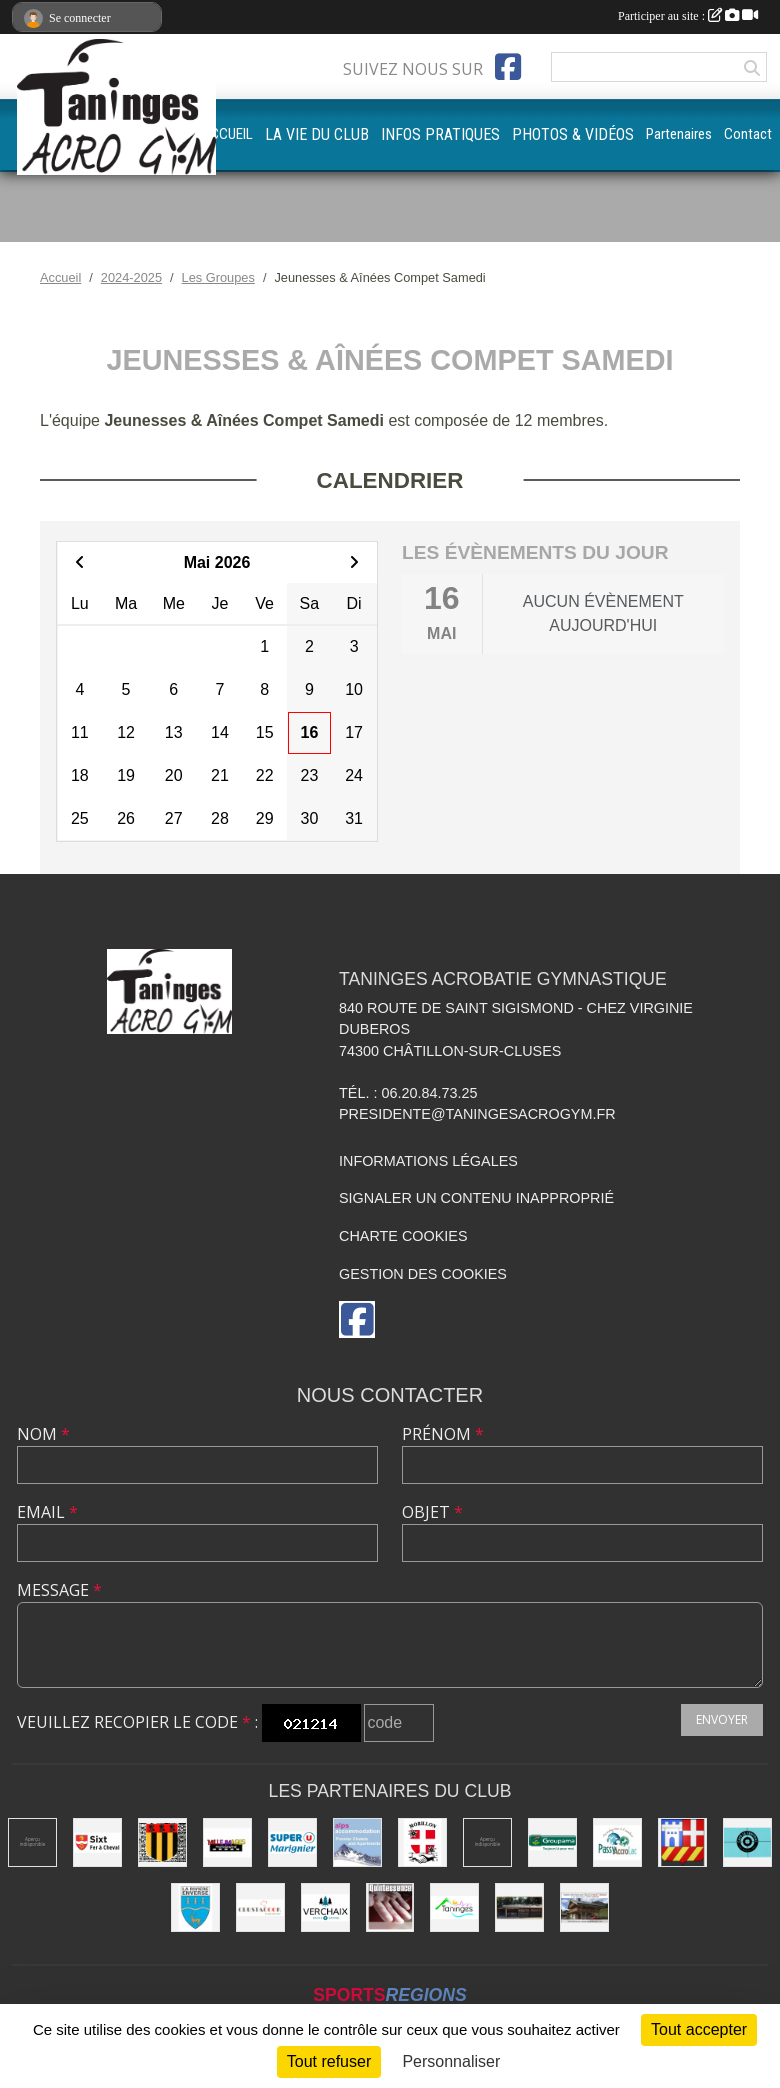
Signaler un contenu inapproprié (476, 1198)
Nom (43, 1434)
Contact (748, 134)
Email (47, 1512)
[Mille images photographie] (227, 1842)
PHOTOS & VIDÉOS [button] (573, 134)
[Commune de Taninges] (454, 1907)
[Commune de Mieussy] (162, 1842)
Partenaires (679, 134)
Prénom (443, 1434)
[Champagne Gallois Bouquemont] (32, 1842)
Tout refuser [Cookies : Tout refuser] (329, 2061)
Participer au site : (688, 16)
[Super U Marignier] (292, 1842)
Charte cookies (403, 1236)
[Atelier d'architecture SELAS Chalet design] (584, 1907)
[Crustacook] (260, 1907)
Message (59, 1590)
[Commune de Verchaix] (325, 1907)
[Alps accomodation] (357, 1842)
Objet (432, 1512)
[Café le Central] (747, 1842)
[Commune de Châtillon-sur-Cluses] (682, 1842)
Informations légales (428, 1161)
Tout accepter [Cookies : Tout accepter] (699, 2029)
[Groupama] (552, 1842)
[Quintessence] (390, 1907)
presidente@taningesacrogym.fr (477, 1114)
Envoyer (722, 1719)
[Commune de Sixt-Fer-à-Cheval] (97, 1842)
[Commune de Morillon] (422, 1842)
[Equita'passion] (519, 1907)
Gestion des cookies (423, 1274)
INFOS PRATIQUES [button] (440, 134)
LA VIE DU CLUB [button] (317, 134)
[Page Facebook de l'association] (508, 67)
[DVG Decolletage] (487, 1842)
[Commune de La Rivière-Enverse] (195, 1907)
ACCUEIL (227, 134)
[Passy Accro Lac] (617, 1842)
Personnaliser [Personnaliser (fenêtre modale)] (451, 2061)
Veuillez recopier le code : (137, 1722)
